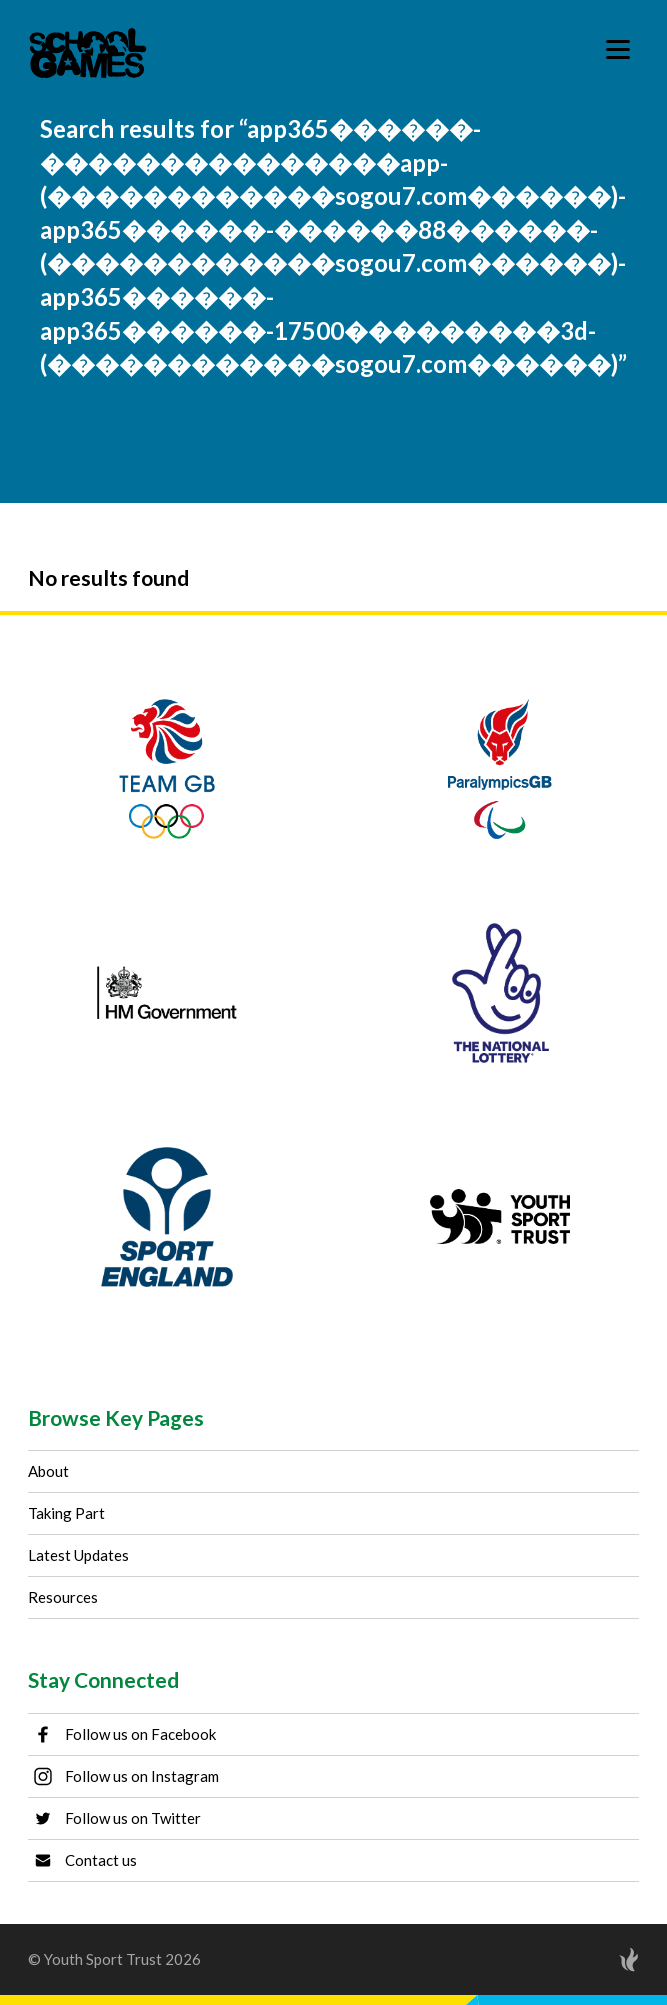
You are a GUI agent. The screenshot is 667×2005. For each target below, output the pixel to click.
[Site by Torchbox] (589, 1959)
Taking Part (66, 1513)
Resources (63, 1597)
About (48, 1471)
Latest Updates (78, 1555)
